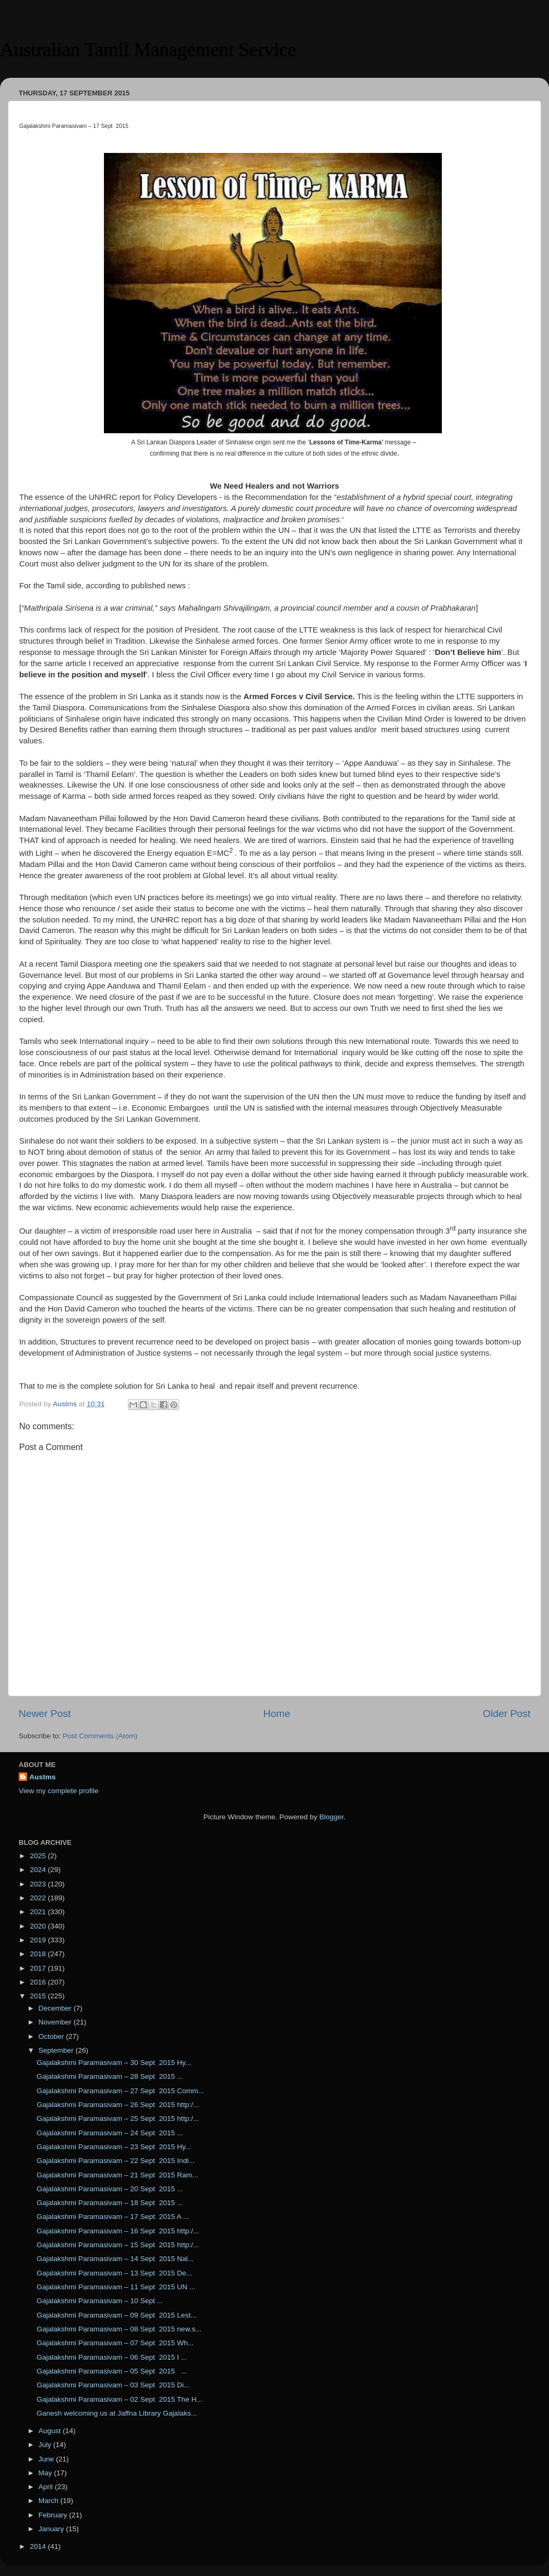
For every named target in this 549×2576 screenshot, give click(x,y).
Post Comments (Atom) (100, 1736)
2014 (39, 2546)
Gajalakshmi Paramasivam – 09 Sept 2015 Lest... (117, 2315)
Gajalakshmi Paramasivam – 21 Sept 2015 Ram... (117, 2175)
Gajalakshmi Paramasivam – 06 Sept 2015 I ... (112, 2357)
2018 (39, 1954)
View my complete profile (59, 1791)
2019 (39, 1940)
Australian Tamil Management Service (148, 49)
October (52, 2036)
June (47, 2459)
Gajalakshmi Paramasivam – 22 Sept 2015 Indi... (116, 2161)
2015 (39, 1996)
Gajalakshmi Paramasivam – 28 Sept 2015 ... (110, 2076)
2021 (39, 1912)
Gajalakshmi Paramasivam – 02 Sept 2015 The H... (120, 2399)
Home (276, 1713)
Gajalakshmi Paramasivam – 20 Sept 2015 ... (110, 2189)
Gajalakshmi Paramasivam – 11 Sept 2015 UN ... (116, 2287)
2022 (39, 1898)
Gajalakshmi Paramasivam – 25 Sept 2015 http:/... (118, 2119)
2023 (39, 1884)
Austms (42, 1777)
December (56, 2008)
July (45, 2445)
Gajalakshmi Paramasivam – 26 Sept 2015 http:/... (118, 2105)
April (46, 2487)
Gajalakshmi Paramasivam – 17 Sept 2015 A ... (113, 2217)
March (49, 2501)
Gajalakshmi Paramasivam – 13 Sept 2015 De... (114, 2273)
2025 (39, 1856)
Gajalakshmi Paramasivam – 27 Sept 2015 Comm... (120, 2091)
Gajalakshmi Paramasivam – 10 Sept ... (100, 2301)
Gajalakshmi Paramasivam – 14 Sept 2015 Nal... (115, 2259)
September (57, 2050)
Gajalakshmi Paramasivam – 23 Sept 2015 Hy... (114, 2147)
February (53, 2515)
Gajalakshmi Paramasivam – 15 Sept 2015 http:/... (118, 2245)
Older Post (506, 1713)
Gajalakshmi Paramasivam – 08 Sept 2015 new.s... (119, 2329)
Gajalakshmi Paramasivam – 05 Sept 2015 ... (112, 2371)
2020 (39, 1926)
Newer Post (45, 1713)
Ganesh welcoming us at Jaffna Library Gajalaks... (117, 2413)
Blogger (331, 1817)
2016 (39, 1982)
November (56, 2022)
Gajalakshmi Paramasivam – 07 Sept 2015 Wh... (115, 2343)
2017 (39, 1968)
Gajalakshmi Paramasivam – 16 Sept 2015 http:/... (118, 2231)
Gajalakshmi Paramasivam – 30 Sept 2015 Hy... (114, 2063)
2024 (39, 1870)
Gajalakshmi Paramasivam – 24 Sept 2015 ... (110, 2133)
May (46, 2473)
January (52, 2529)
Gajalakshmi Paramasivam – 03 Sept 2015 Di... (113, 2385)
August (50, 2431)
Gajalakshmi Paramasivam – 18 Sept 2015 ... (110, 2203)
